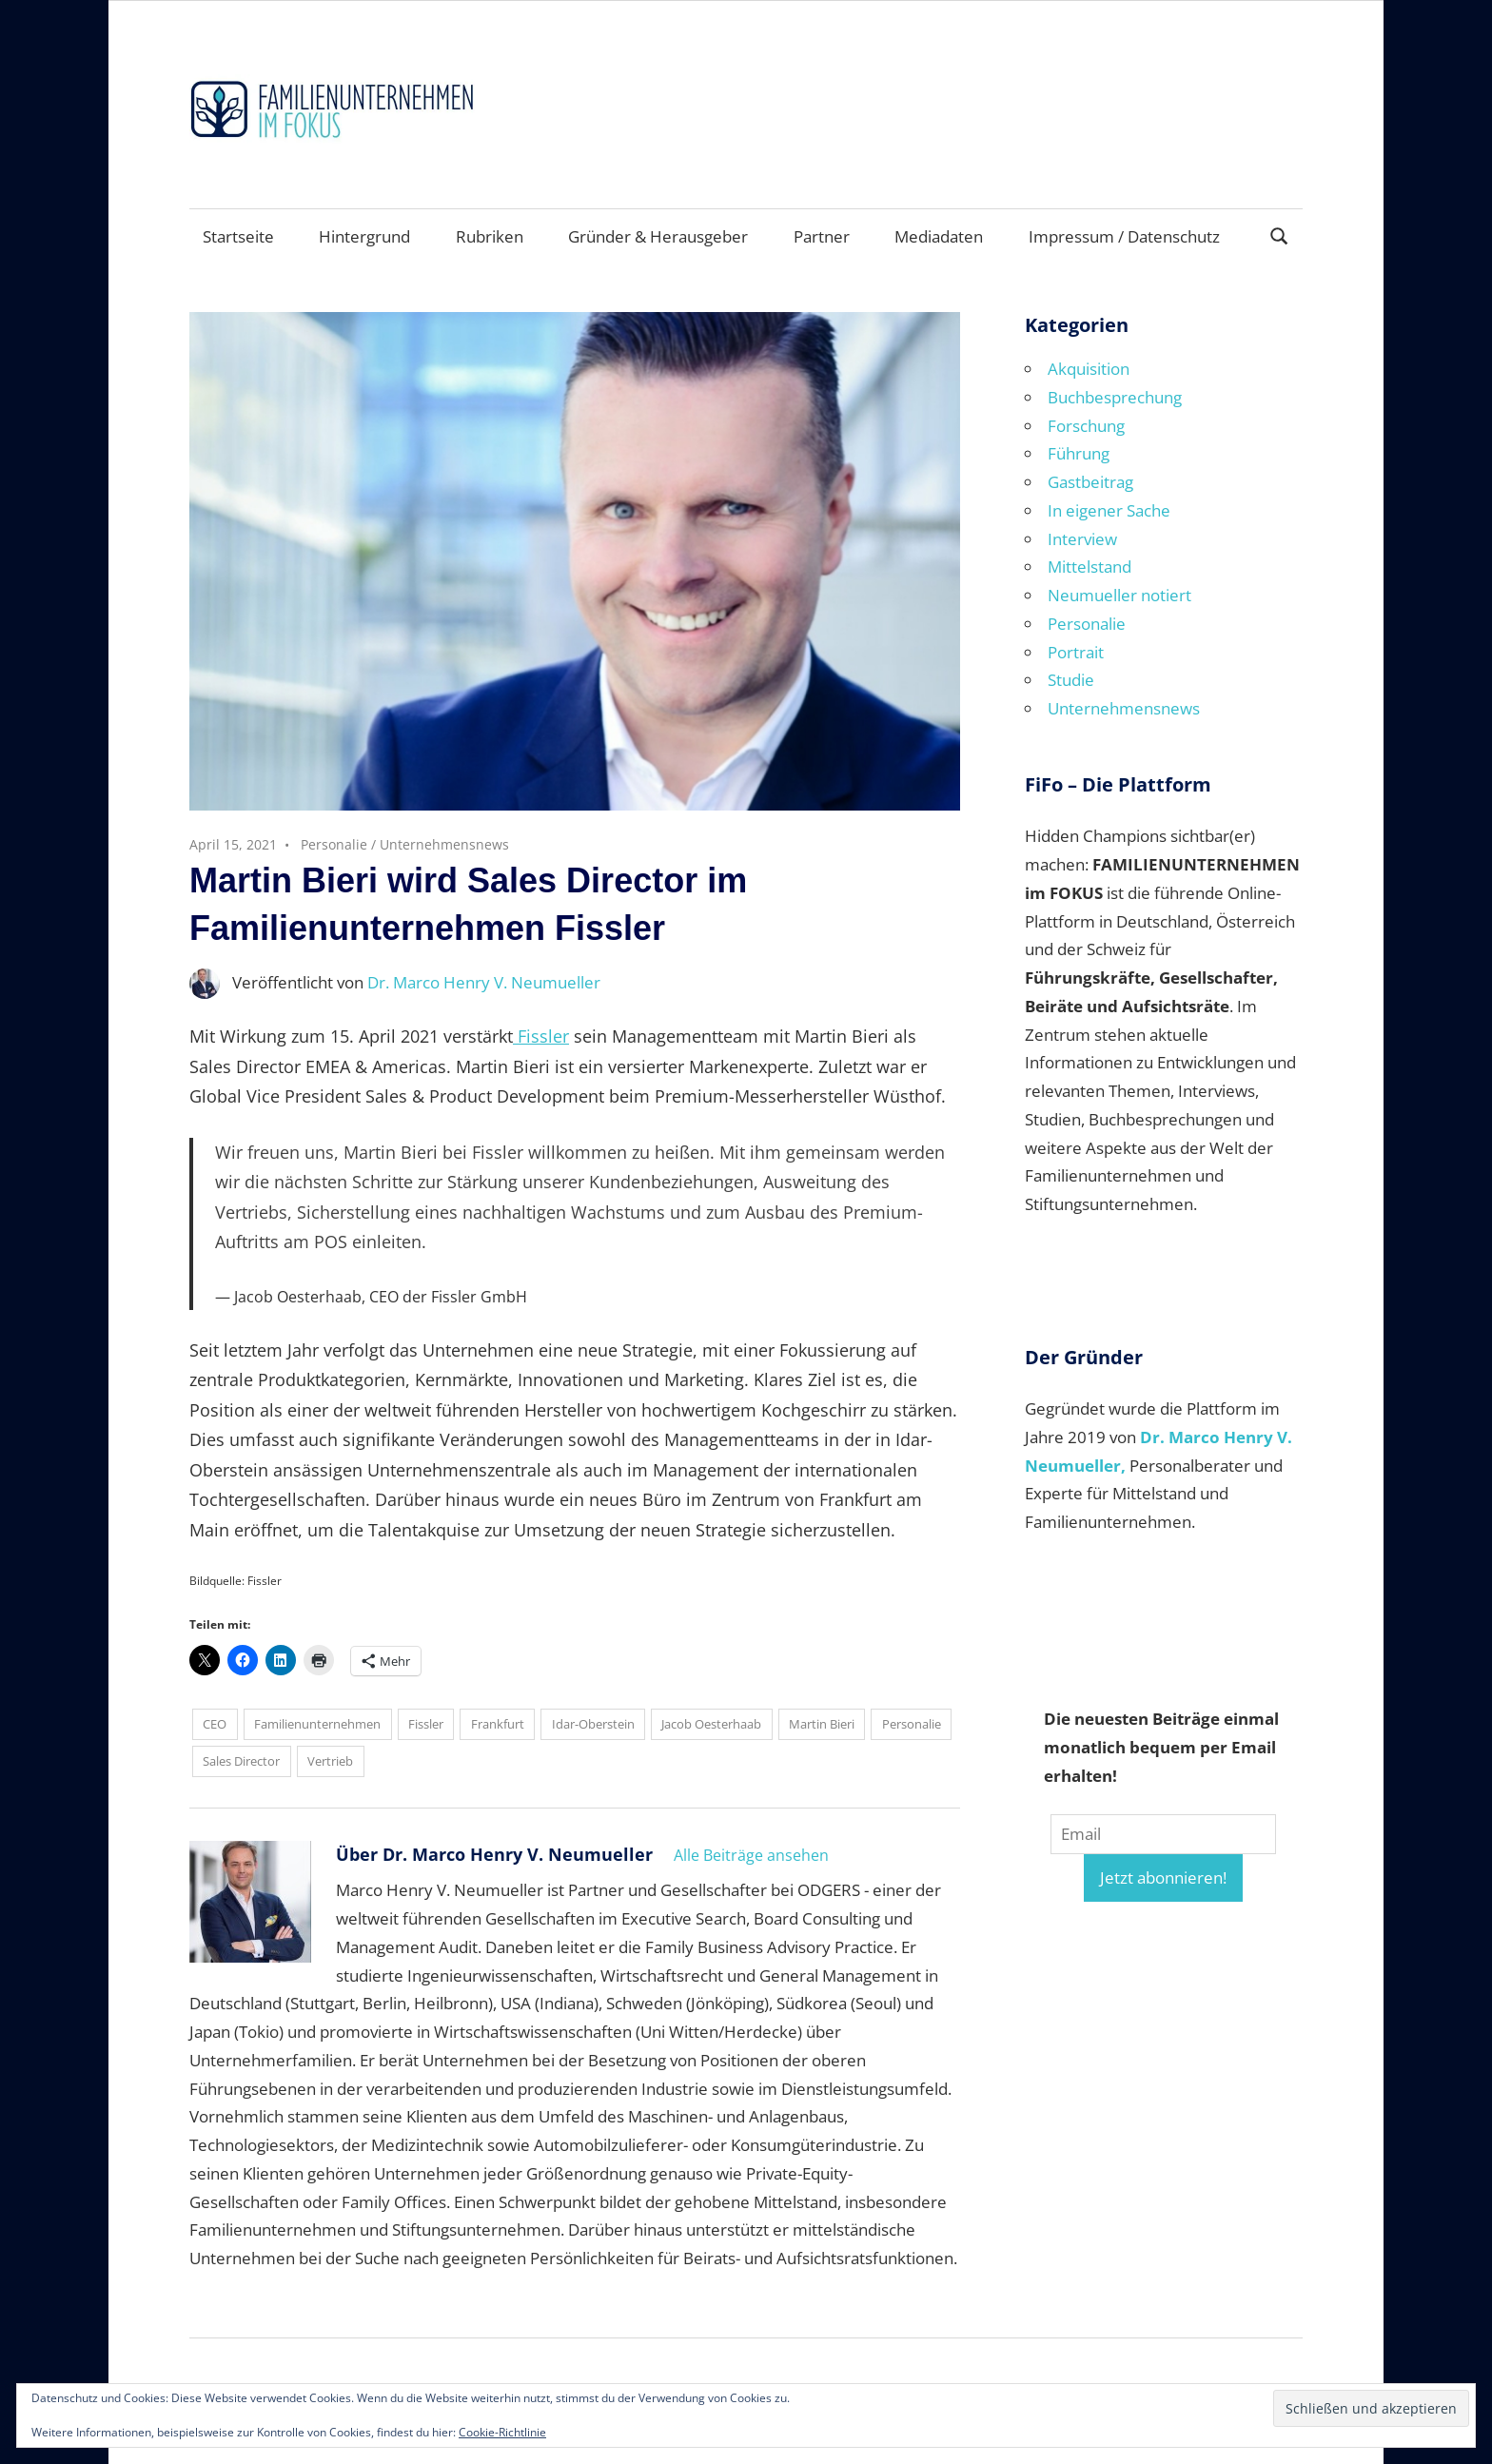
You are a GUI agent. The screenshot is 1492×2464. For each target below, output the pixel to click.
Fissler (425, 1723)
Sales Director (241, 1761)
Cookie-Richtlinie (502, 2432)
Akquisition (1088, 369)
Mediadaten (938, 236)
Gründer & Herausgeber (658, 236)
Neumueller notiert (1119, 595)
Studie (1071, 680)
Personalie (334, 844)
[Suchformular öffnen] (1280, 234)
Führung (1078, 453)
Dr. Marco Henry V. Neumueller (483, 982)
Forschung (1086, 426)
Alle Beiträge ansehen (751, 1855)
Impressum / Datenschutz (1124, 236)
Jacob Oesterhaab (711, 1723)
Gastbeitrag (1090, 482)
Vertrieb (330, 1761)
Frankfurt (497, 1723)
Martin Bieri (821, 1723)
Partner (822, 236)
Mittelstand (1089, 566)
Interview (1082, 539)
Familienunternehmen (317, 1723)
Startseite (238, 236)
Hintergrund (364, 236)
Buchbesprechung (1115, 397)
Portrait (1076, 652)
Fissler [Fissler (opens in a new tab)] (541, 1036)
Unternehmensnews (444, 844)
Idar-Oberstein (593, 1723)
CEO (214, 1723)
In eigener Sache (1109, 510)
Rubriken (489, 236)
